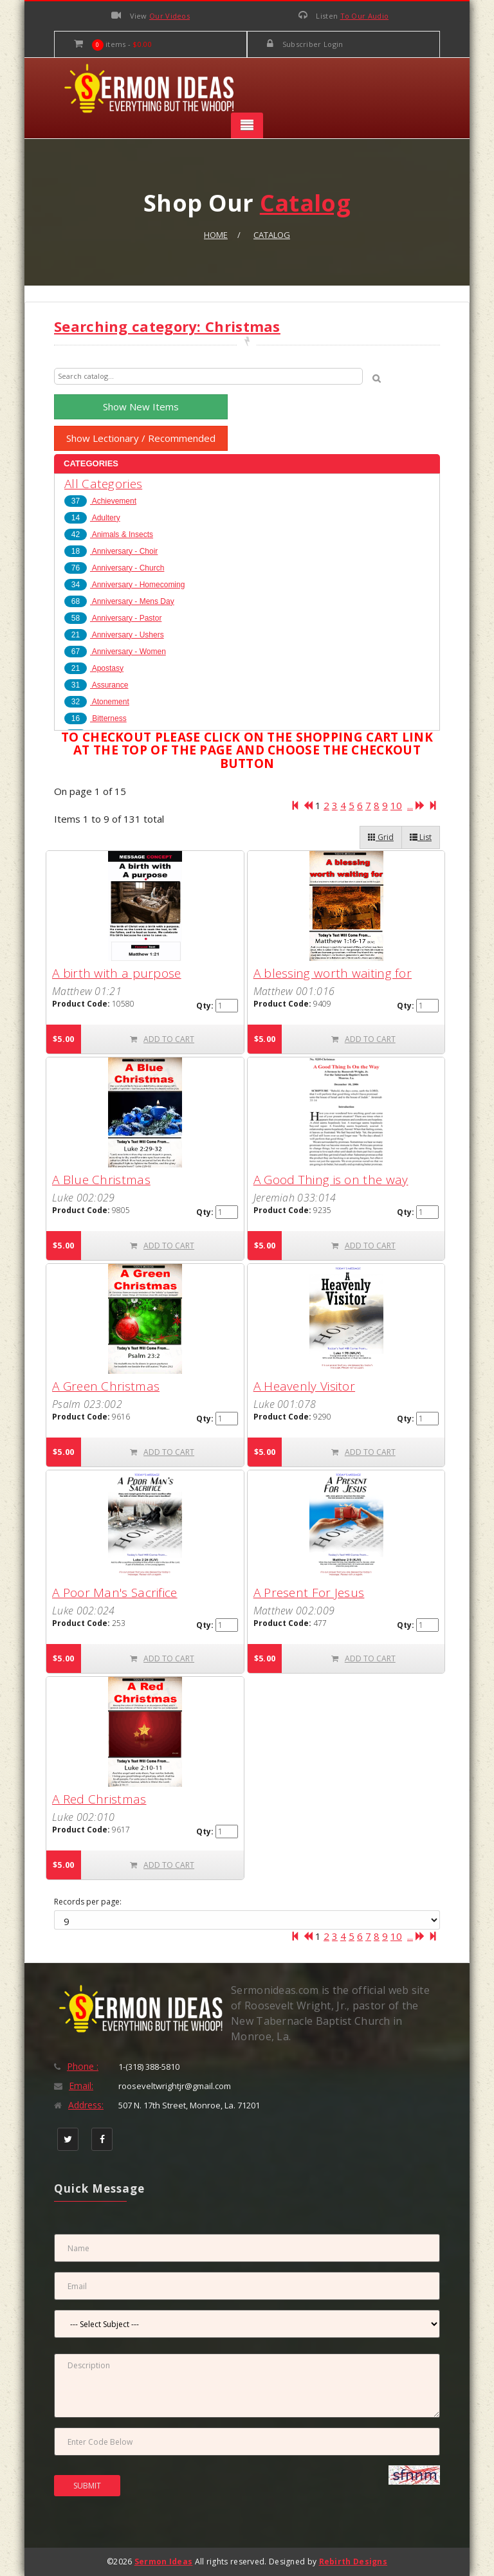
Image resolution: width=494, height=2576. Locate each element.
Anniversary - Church (114, 567)
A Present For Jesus (309, 1592)
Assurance (96, 685)
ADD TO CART (162, 1039)
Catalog (271, 235)
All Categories (103, 483)
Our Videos (169, 16)
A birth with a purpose (116, 973)
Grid (381, 837)
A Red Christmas (99, 1799)
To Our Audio (364, 16)
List (421, 837)
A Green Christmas (106, 1386)
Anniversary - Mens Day (119, 601)
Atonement (96, 701)
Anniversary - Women (115, 651)
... (410, 805)
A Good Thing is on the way (330, 1179)
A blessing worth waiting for (332, 973)
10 (396, 805)
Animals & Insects (108, 534)
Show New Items (141, 406)
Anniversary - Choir (111, 551)
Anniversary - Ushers (114, 634)
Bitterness (95, 718)
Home (216, 235)
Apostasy (94, 668)
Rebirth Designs (353, 2561)
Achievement (100, 501)
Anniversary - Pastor (112, 618)
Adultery (92, 517)
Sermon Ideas (163, 2561)
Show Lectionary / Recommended (140, 438)
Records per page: (88, 1902)
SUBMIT (87, 2485)
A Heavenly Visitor (304, 1386)
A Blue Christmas (101, 1179)
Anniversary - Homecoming (124, 584)
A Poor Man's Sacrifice (115, 1592)
